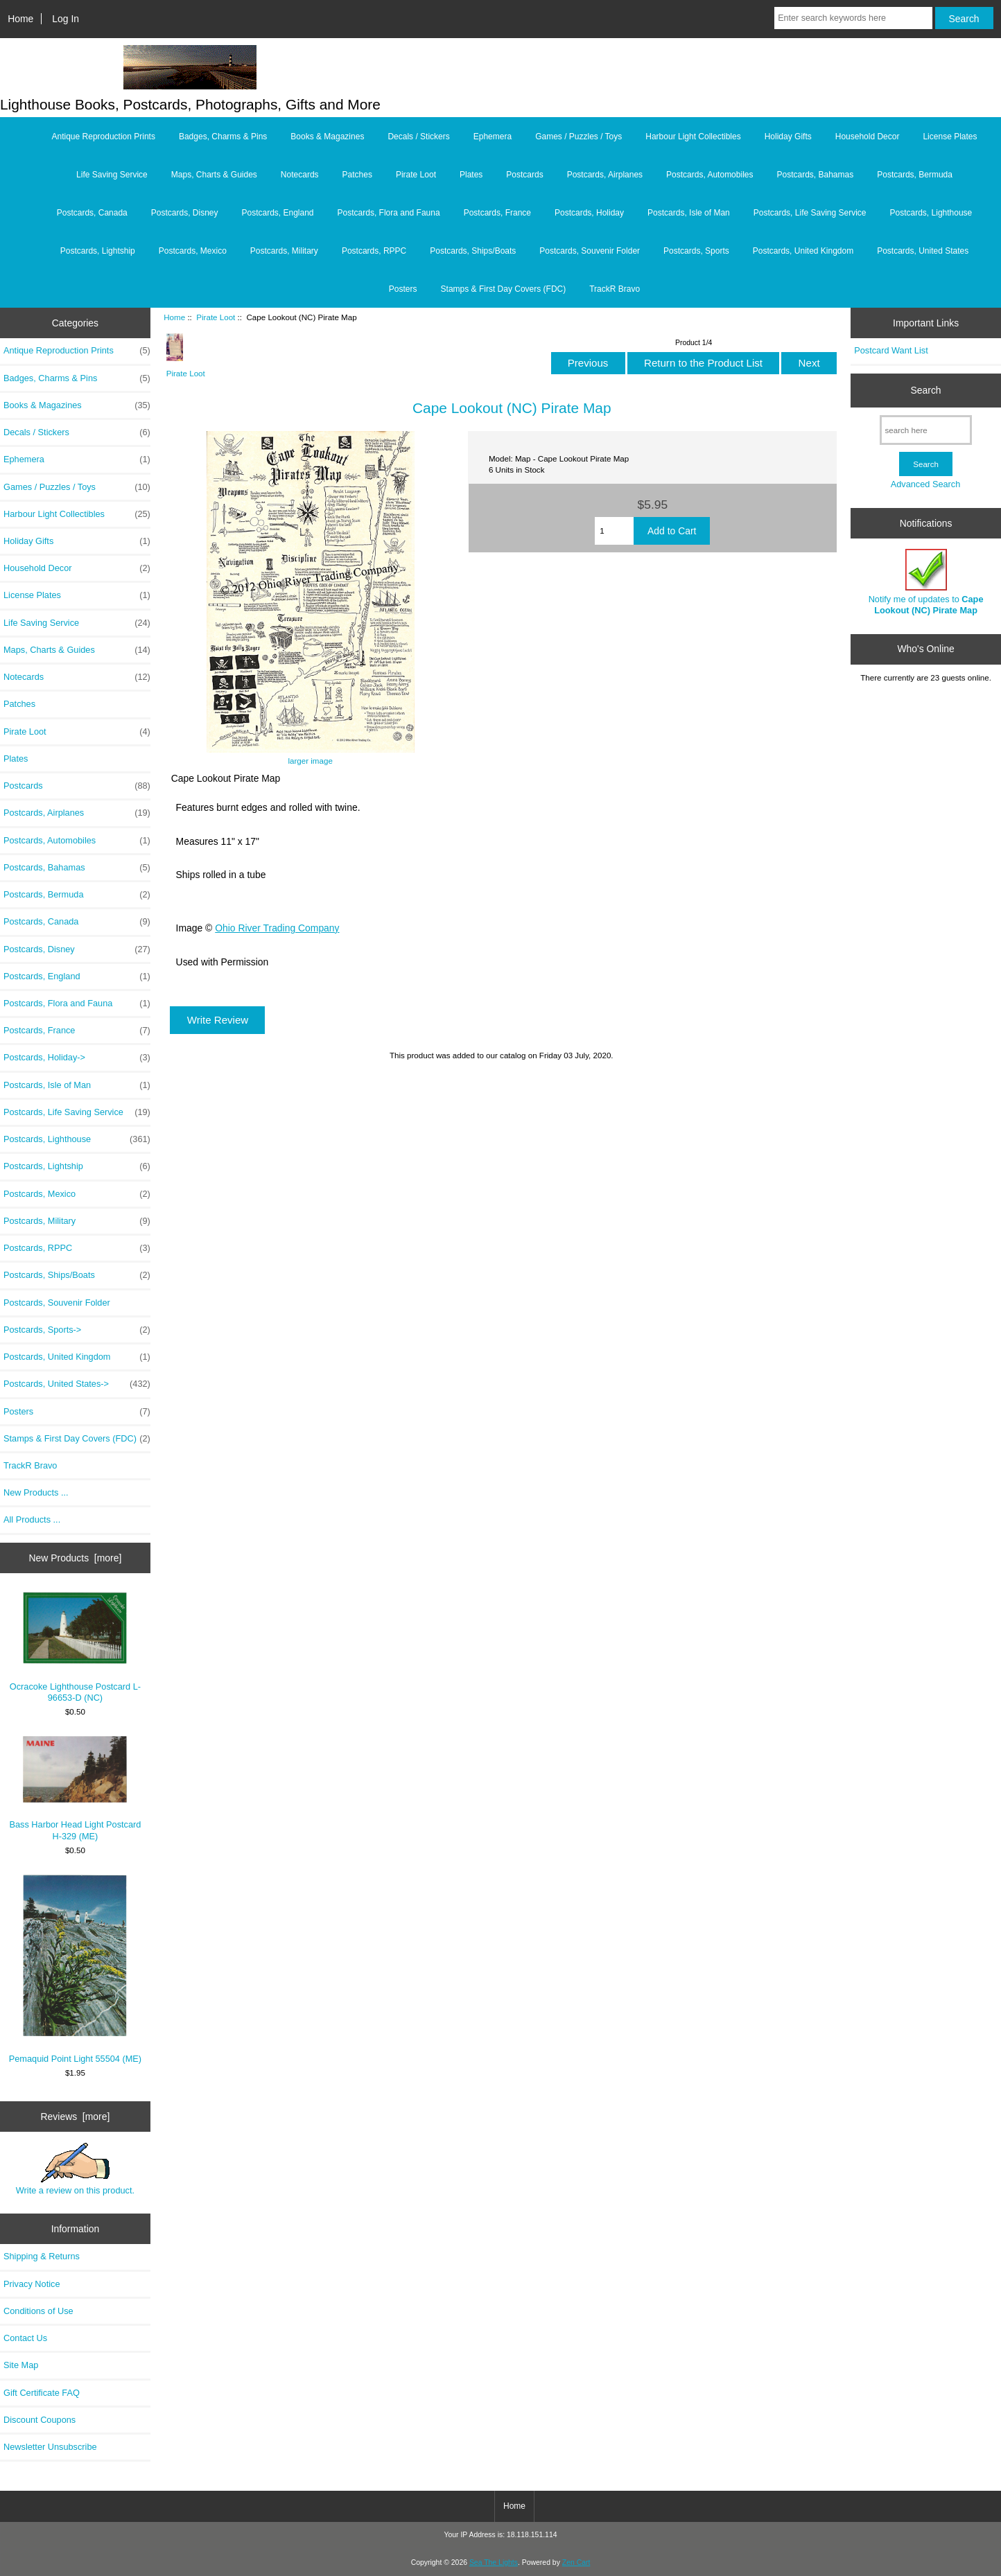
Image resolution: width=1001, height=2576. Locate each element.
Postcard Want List (891, 350)
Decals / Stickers (418, 136)
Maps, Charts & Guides (214, 174)
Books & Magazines (327, 136)
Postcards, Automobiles (709, 174)
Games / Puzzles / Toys (578, 136)
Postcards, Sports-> (76, 1329)
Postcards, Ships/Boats (473, 251)
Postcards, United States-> (76, 1384)
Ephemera (492, 136)
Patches (357, 174)
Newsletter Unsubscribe (50, 2447)
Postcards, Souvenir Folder (589, 251)
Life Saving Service (112, 174)
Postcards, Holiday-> (76, 1057)
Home (20, 18)
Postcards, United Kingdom (803, 251)
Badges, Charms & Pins (223, 136)
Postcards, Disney (184, 213)
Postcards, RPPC (374, 251)
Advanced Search (926, 484)
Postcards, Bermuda (914, 174)
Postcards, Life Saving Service (810, 213)
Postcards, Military (284, 251)
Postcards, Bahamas (814, 174)
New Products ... (36, 1492)
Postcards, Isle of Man (688, 213)
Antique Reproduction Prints (103, 136)
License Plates (950, 136)
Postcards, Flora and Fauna (389, 213)
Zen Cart (576, 2562)
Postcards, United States (922, 251)
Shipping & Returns (41, 2256)
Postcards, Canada (92, 213)
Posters (403, 289)
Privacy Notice (31, 2284)
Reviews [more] (75, 2116)
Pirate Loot (215, 317)
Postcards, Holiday (589, 213)
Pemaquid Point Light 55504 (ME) (75, 1969)
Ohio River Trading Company (277, 928)
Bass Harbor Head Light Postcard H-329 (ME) (75, 1788)
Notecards (300, 174)
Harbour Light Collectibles (692, 136)
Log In (65, 18)
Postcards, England (277, 213)
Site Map (20, 2365)
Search (926, 390)
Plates (471, 174)
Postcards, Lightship (97, 251)
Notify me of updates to (926, 582)
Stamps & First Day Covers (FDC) (503, 289)
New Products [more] (75, 1557)
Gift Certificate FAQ (41, 2392)
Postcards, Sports (696, 251)
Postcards (524, 174)
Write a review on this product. (75, 2169)
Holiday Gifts (788, 136)
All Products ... (31, 1519)
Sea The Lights (493, 2562)
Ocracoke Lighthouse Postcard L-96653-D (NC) (75, 1647)
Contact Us (25, 2338)
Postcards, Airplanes (605, 174)
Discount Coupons (39, 2420)
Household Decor (867, 136)
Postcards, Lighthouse (931, 213)
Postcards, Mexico (193, 251)
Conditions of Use (38, 2311)
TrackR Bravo (614, 289)
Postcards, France (497, 213)
